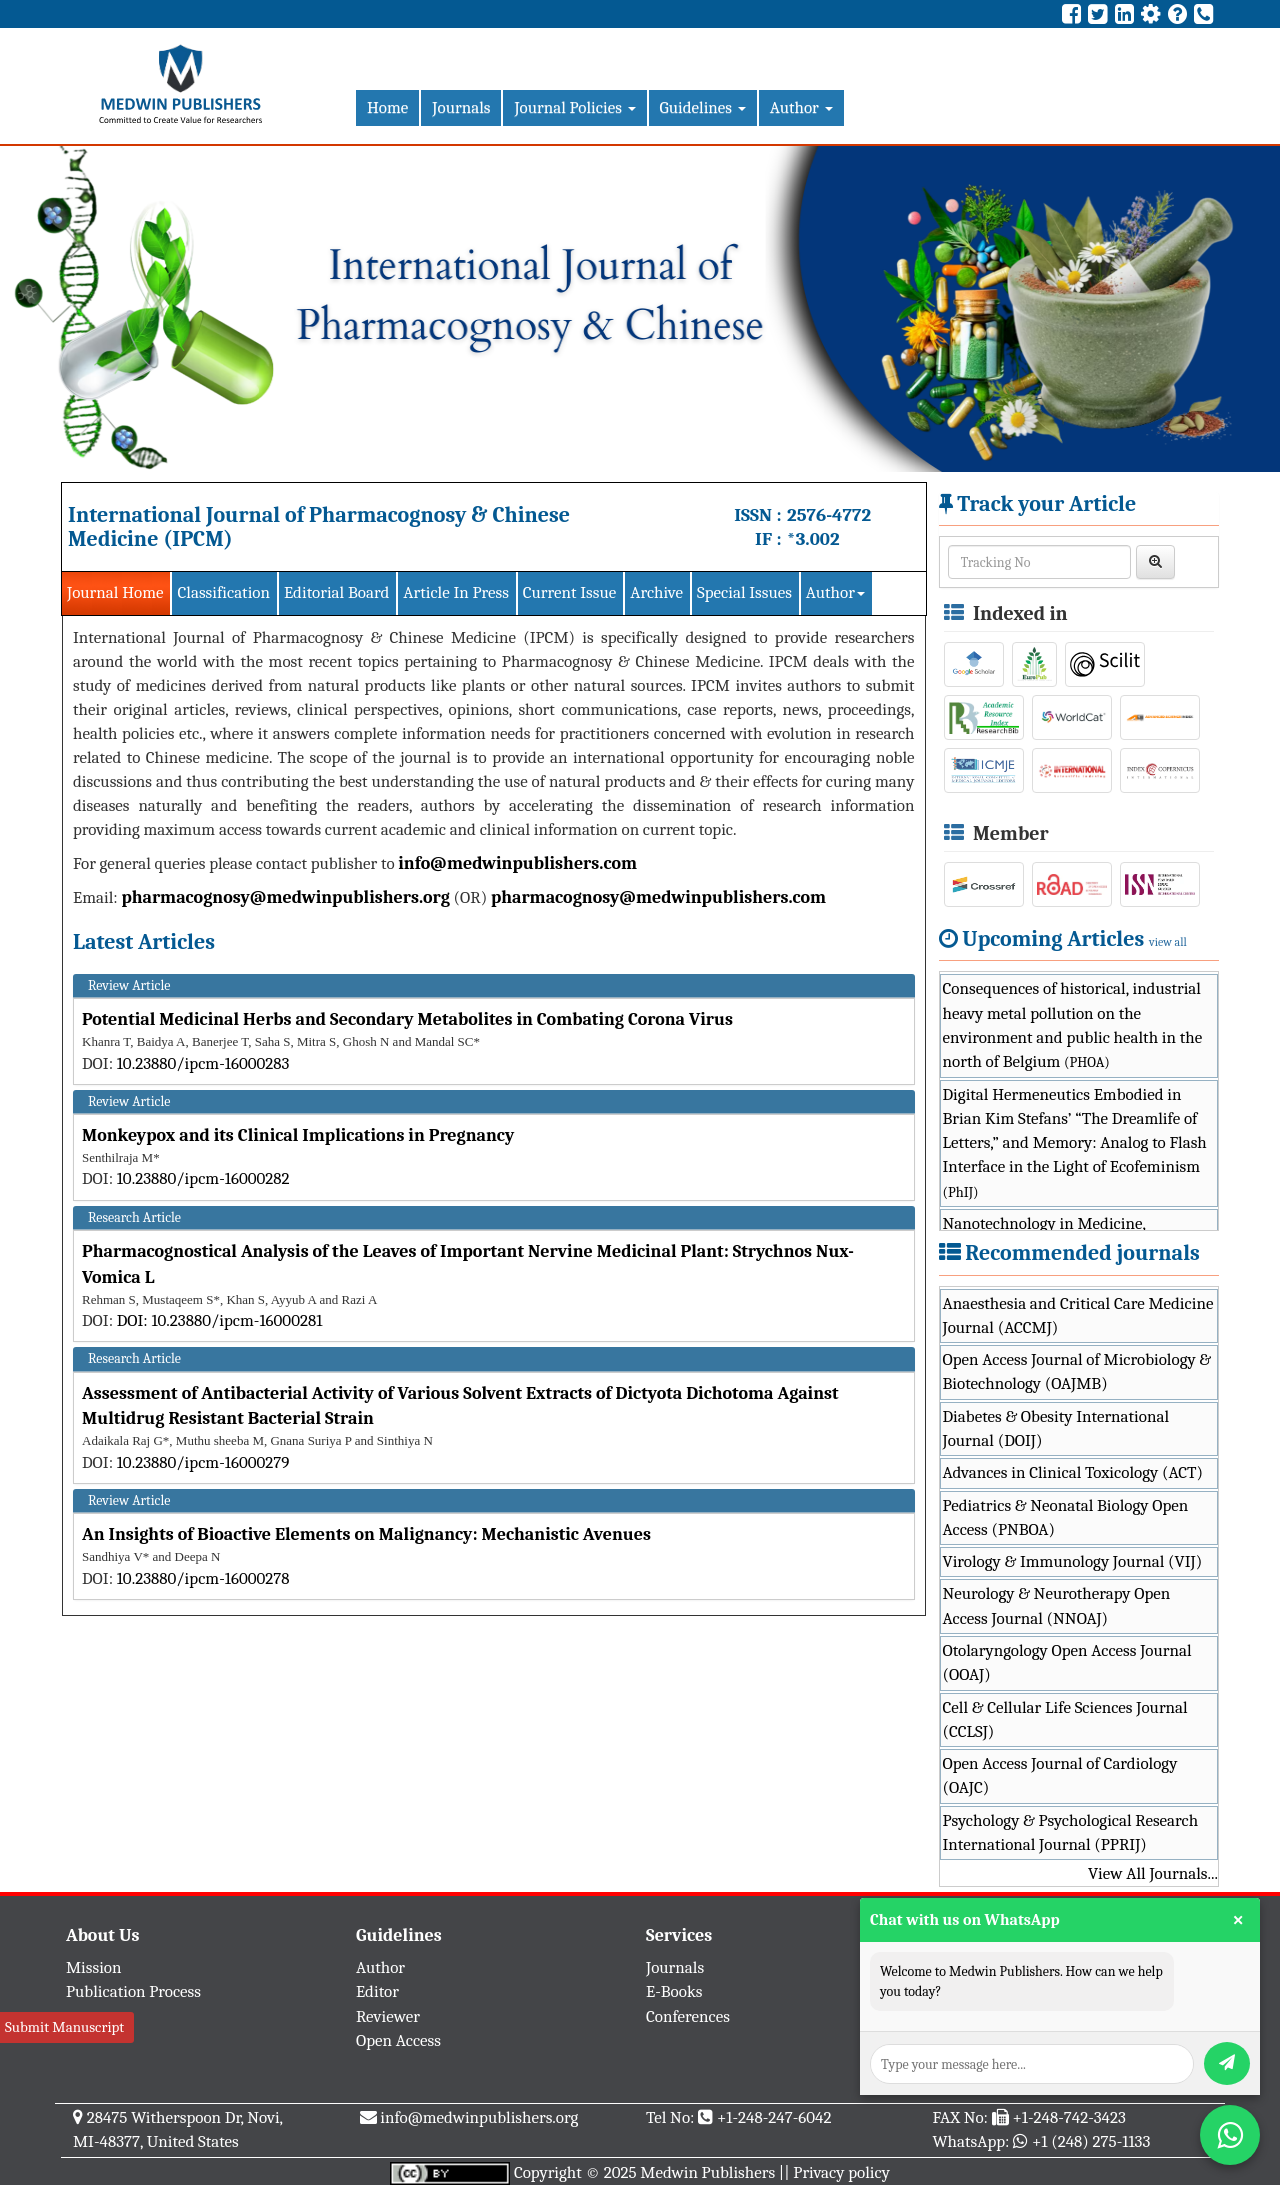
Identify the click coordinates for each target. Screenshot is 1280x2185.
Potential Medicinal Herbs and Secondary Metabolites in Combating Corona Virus (407, 1019)
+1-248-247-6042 (774, 2117)
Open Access (398, 2040)
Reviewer (388, 2016)
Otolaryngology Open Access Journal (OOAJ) (1067, 1662)
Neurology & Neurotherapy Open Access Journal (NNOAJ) (1057, 1605)
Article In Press (456, 592)
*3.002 (813, 539)
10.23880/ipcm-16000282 (203, 1178)
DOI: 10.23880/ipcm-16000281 (220, 1320)
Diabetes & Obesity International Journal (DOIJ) (1056, 1428)
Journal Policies (574, 107)
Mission (94, 1967)
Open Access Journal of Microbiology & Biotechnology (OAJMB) (1077, 1371)
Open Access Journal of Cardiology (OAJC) (1060, 1775)
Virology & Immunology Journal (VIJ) (1073, 1561)
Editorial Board (336, 592)
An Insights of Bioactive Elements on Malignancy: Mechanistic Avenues (366, 1534)
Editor (377, 1991)
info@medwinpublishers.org (479, 2117)
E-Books (674, 1991)
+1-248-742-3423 (1068, 2117)
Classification (223, 592)
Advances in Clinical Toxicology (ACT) (1073, 1472)
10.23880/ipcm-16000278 (203, 1578)
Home (387, 107)
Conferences (688, 2016)
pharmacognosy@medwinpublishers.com (658, 897)
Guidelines (703, 107)
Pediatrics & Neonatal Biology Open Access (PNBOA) (1066, 1517)
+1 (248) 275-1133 (1091, 2141)
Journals (461, 107)
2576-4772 (829, 515)
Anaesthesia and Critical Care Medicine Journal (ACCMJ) (1078, 1315)
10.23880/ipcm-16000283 (203, 1063)
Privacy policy (841, 2172)
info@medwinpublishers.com (517, 863)
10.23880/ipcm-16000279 (203, 1462)
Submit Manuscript (64, 2027)
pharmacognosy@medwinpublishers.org (285, 897)
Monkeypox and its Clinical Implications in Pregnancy (298, 1135)
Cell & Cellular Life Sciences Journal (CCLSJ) (1065, 1719)
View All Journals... (1153, 1873)
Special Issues (744, 592)
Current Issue (569, 592)
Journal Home (115, 592)
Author (801, 107)
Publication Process (133, 1991)
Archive (656, 592)
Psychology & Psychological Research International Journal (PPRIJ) (1071, 1832)
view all (1168, 942)
